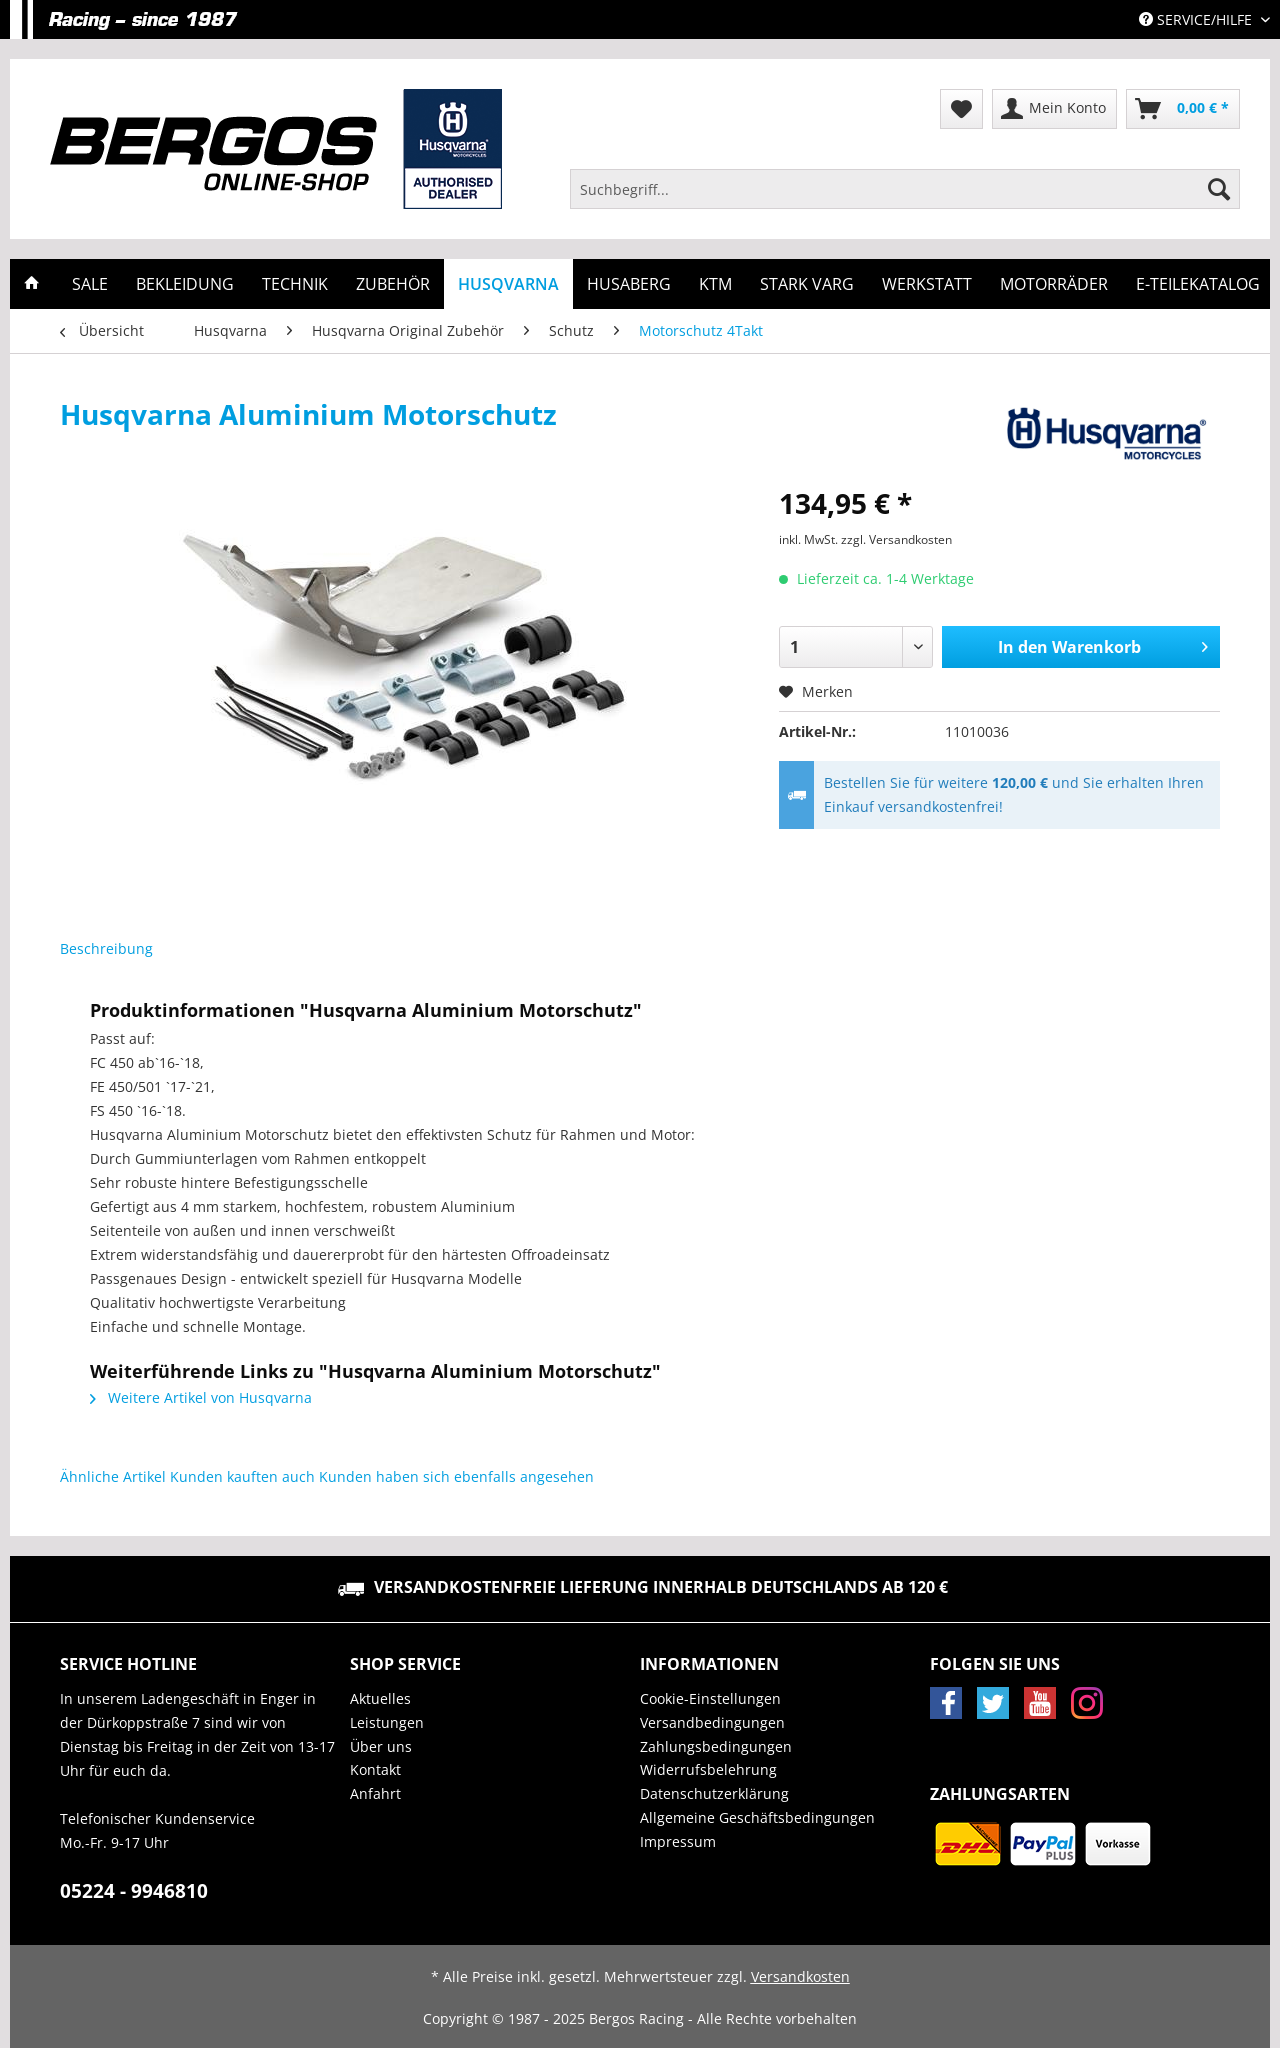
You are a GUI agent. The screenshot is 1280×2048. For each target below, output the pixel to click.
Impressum (678, 1841)
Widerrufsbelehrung (708, 1769)
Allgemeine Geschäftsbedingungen (757, 1817)
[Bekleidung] (185, 284)
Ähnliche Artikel (113, 1476)
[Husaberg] (629, 284)
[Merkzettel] (961, 109)
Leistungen (387, 1722)
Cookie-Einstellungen (710, 1698)
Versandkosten (800, 1976)
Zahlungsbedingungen (716, 1746)
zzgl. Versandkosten (896, 539)
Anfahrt (375, 1793)
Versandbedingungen (712, 1722)
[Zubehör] (393, 284)
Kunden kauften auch (242, 1476)
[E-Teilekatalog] (1198, 284)
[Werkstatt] (927, 284)
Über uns (381, 1746)
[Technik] (295, 284)
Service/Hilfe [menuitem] (1197, 19)
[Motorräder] (1054, 284)
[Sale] (90, 284)
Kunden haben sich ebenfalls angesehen (456, 1476)
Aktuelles (380, 1698)
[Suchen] (1219, 189)
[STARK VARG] (807, 284)
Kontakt (375, 1769)
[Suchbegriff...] (905, 189)
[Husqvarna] (508, 284)
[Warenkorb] (1183, 109)
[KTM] (715, 284)
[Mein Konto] (1054, 109)
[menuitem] (905, 198)
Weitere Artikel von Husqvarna (201, 1397)
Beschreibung (106, 948)
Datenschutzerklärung (714, 1793)
